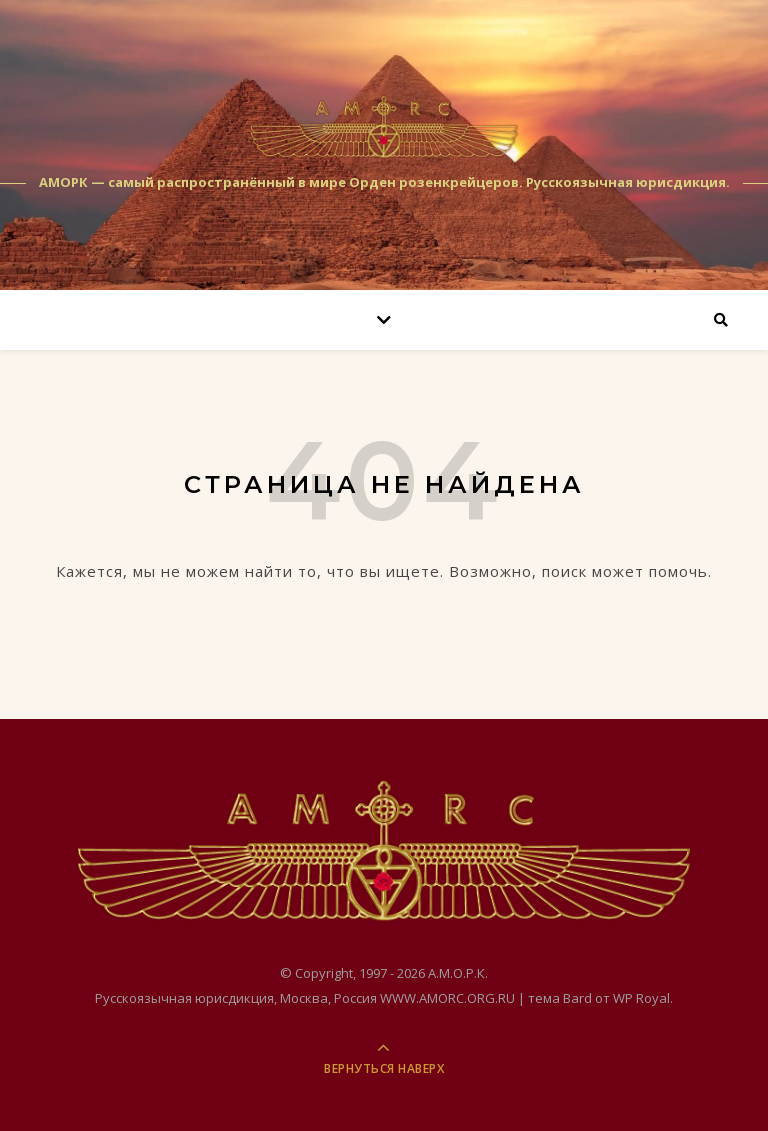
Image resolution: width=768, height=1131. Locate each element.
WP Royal (641, 998)
